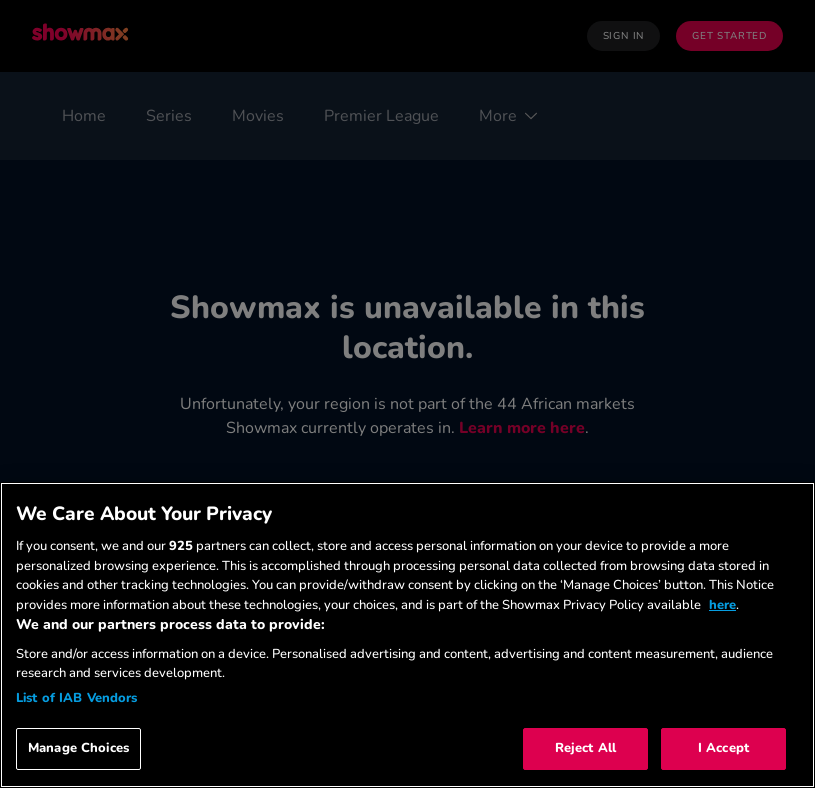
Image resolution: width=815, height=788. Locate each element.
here (722, 605)
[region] (407, 635)
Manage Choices (78, 748)
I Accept (723, 748)
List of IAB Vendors (76, 698)
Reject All (585, 748)
